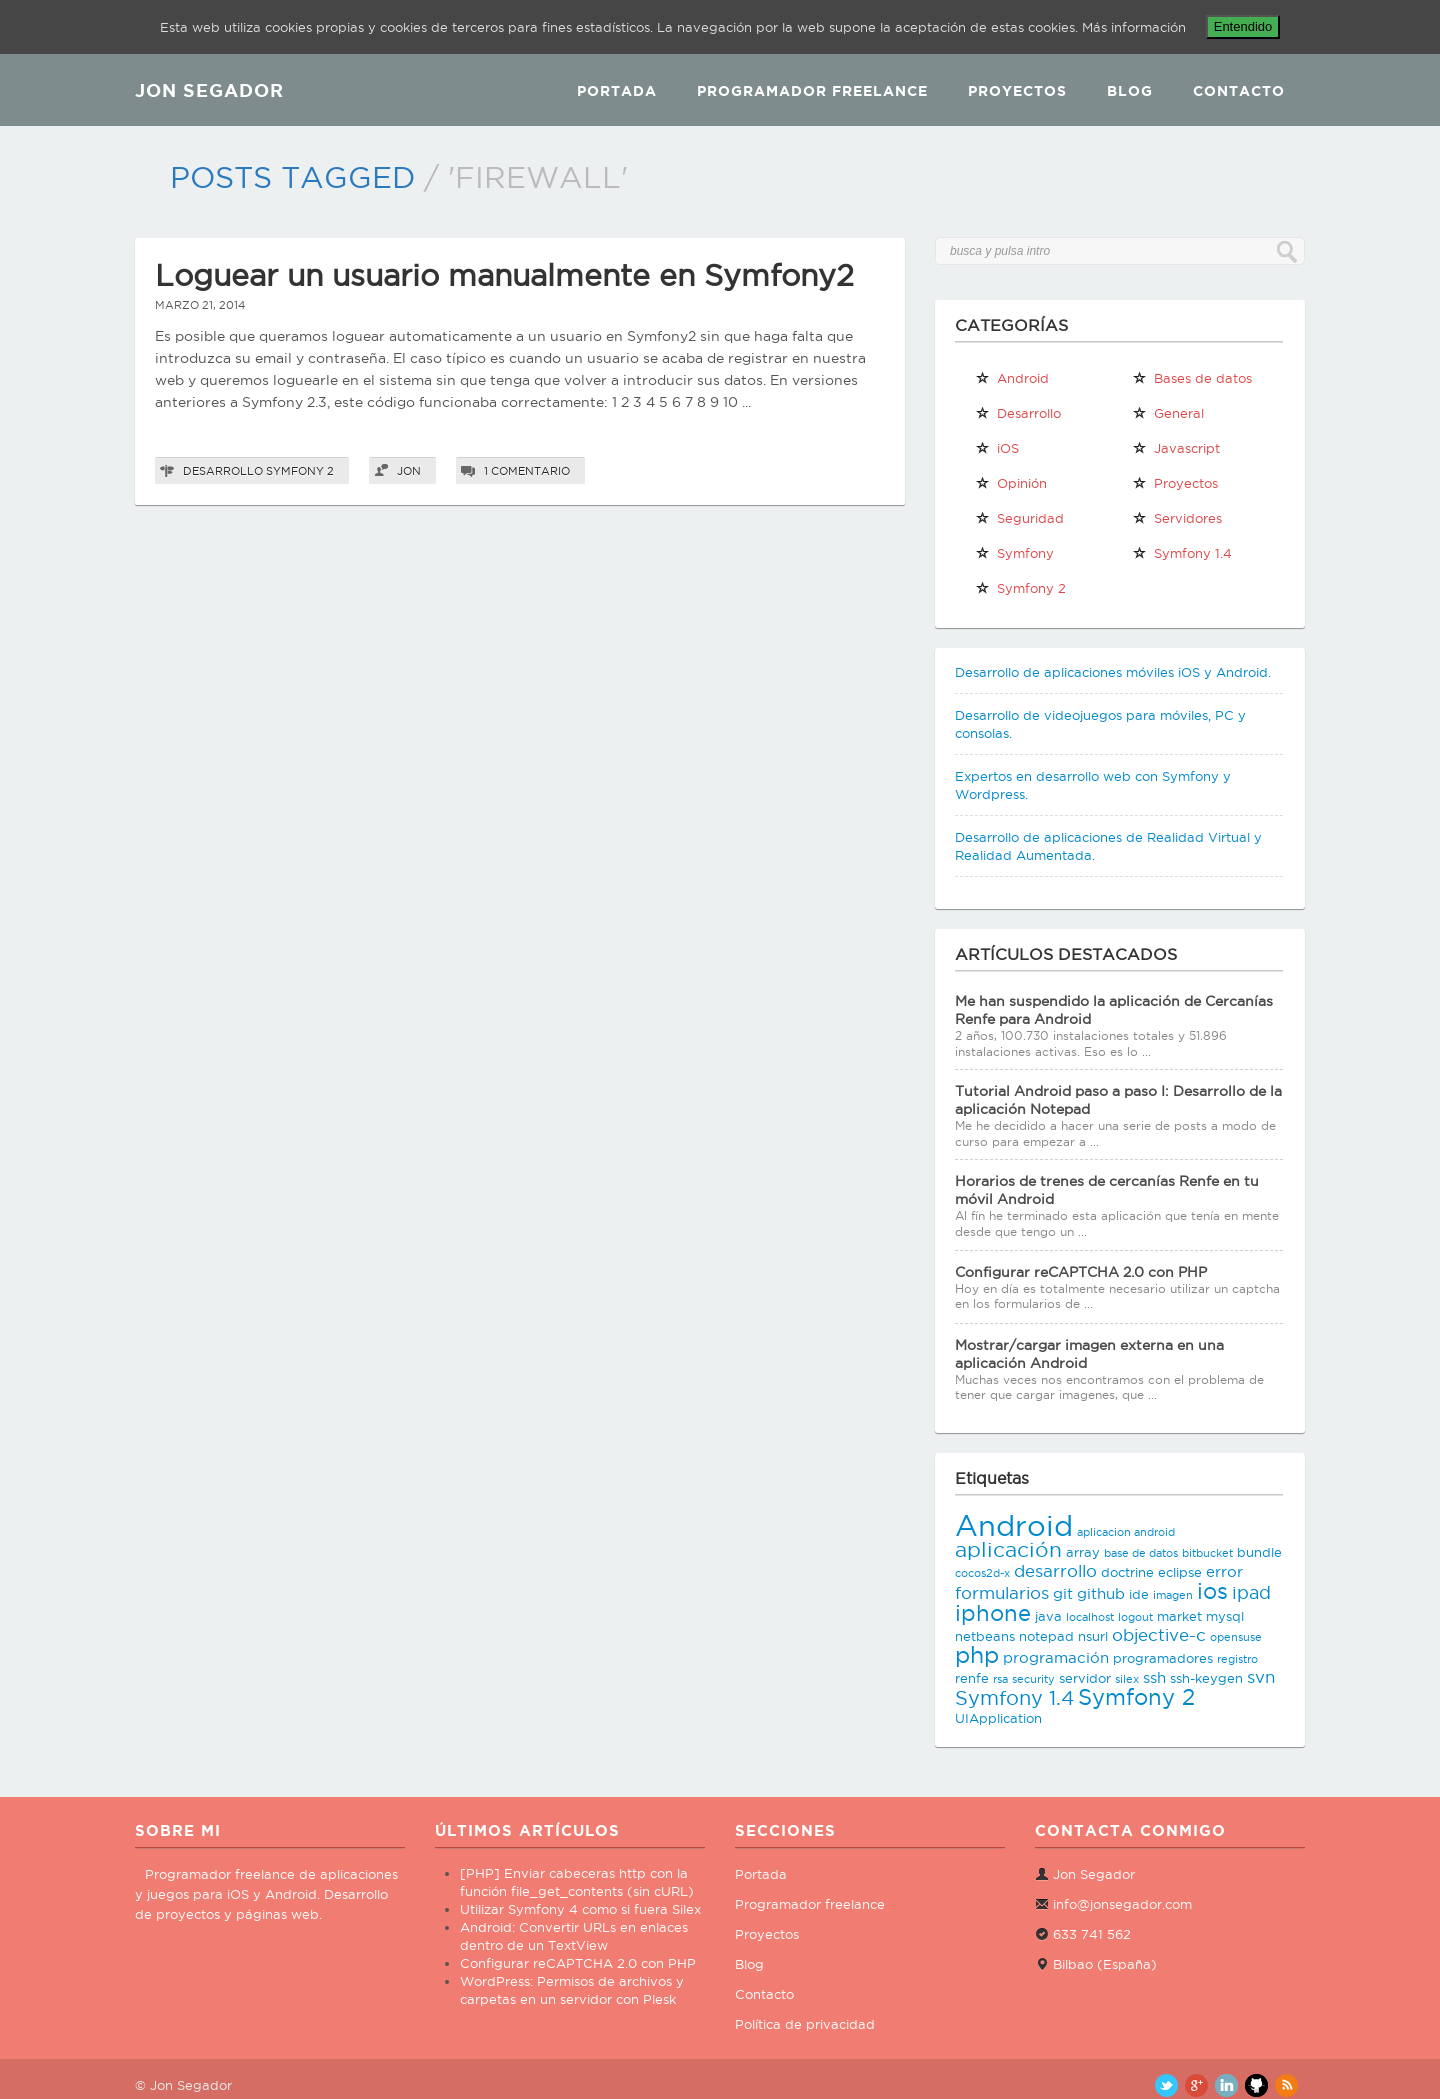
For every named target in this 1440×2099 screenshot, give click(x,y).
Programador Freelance (812, 91)
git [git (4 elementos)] (1063, 1593)
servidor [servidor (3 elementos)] (1085, 1678)
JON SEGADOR (209, 90)
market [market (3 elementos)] (1179, 1616)
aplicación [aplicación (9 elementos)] (1008, 1549)
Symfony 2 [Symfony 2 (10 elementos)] (1136, 1697)
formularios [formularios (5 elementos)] (1002, 1593)
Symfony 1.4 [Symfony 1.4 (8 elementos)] (1014, 1698)
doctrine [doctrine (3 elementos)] (1127, 1572)
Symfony (1014, 553)
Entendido (1243, 26)
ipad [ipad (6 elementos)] (1251, 1592)
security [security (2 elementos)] (1033, 1679)
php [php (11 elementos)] (977, 1654)
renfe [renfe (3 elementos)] (972, 1678)
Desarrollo (223, 471)
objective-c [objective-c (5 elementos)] (1159, 1635)
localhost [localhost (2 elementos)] (1090, 1617)
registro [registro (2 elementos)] (1237, 1659)
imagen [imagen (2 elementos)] (1173, 1595)
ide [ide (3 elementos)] (1139, 1594)
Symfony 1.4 (1182, 553)
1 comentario (527, 471)
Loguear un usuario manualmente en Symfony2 (504, 275)
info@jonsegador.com (1122, 1904)
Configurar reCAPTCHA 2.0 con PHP (1081, 1272)
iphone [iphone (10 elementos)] (993, 1613)
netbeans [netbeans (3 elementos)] (985, 1636)
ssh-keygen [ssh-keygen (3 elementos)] (1206, 1678)
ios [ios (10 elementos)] (1212, 1591)
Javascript (1176, 448)
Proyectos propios (1175, 487)
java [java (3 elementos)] (1048, 1616)
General (1168, 413)
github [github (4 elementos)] (1101, 1593)
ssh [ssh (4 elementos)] (1154, 1677)
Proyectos (1017, 91)
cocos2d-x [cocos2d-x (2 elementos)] (982, 1573)
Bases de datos (1192, 378)
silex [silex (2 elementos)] (1127, 1679)
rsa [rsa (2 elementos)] (1000, 1679)
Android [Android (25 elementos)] (1014, 1525)
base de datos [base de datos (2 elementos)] (1141, 1553)
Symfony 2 (300, 471)
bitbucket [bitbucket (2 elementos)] (1207, 1553)
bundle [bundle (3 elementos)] (1259, 1552)
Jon (409, 471)
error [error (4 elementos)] (1224, 1571)
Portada (617, 91)
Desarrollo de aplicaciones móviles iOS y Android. (1113, 672)
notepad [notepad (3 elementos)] (1046, 1636)
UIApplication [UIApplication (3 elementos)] (998, 1718)
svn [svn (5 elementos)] (1261, 1677)
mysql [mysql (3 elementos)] (1225, 1616)
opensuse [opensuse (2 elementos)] (1236, 1637)
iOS (997, 448)
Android (1012, 378)
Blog (1130, 91)
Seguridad (1019, 518)
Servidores (1177, 518)
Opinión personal (1011, 487)
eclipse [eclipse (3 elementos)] (1180, 1572)
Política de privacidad (805, 2024)
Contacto (1239, 91)
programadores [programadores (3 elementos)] (1163, 1658)
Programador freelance (810, 1904)
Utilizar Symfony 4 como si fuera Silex (580, 1909)
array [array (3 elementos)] (1083, 1552)
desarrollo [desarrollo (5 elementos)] (1055, 1571)
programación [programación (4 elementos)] (1056, 1657)
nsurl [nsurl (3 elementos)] (1093, 1636)
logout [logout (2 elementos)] (1135, 1617)
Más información (1134, 27)
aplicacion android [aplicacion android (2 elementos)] (1126, 1532)
